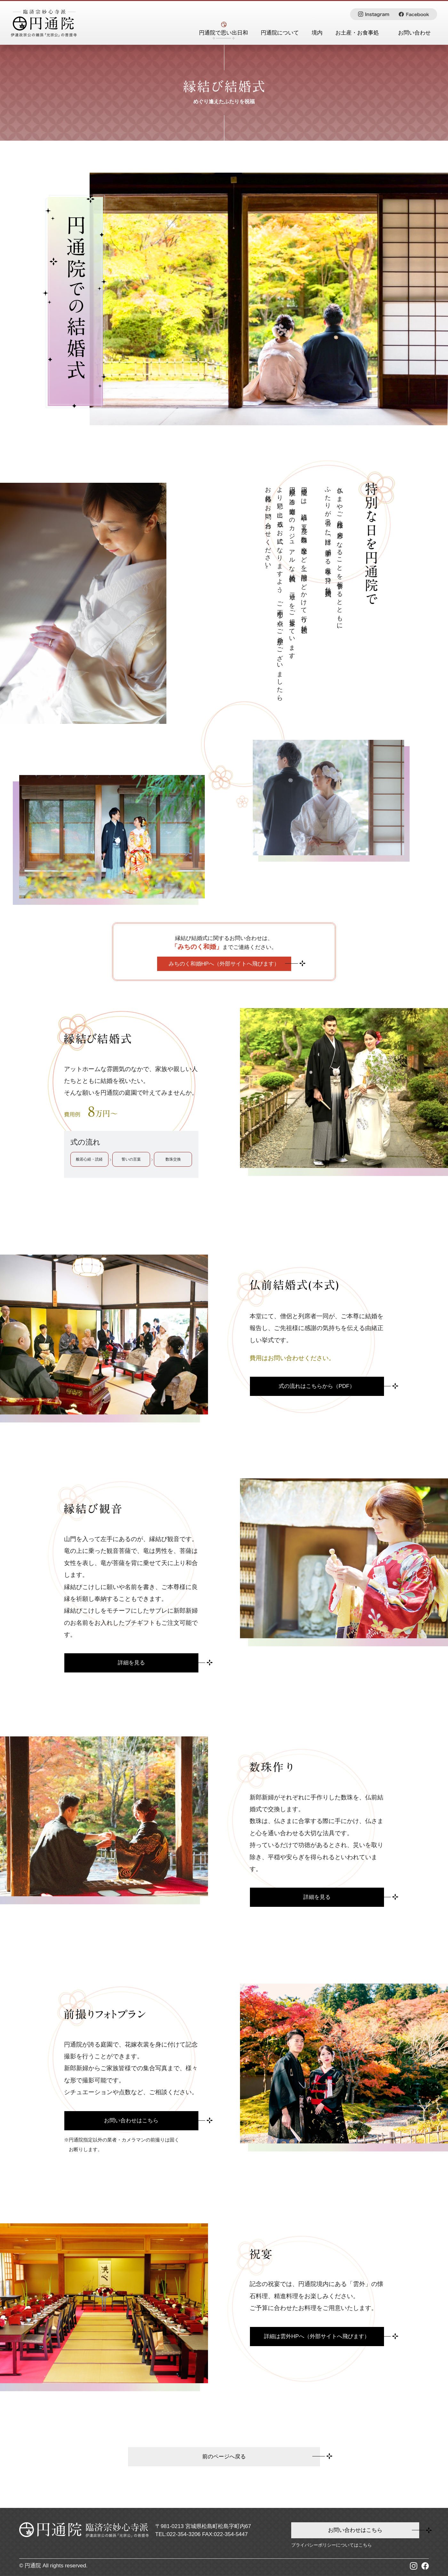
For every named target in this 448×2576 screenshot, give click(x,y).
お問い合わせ (414, 33)
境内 (317, 33)
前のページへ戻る (224, 2457)
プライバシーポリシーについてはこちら (331, 2545)
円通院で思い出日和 (223, 33)
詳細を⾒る (131, 1663)
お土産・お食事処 (357, 33)
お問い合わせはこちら (131, 2121)
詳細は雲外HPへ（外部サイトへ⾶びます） (317, 2336)
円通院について (280, 33)
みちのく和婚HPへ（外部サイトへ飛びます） (224, 964)
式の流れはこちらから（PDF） (317, 1386)
